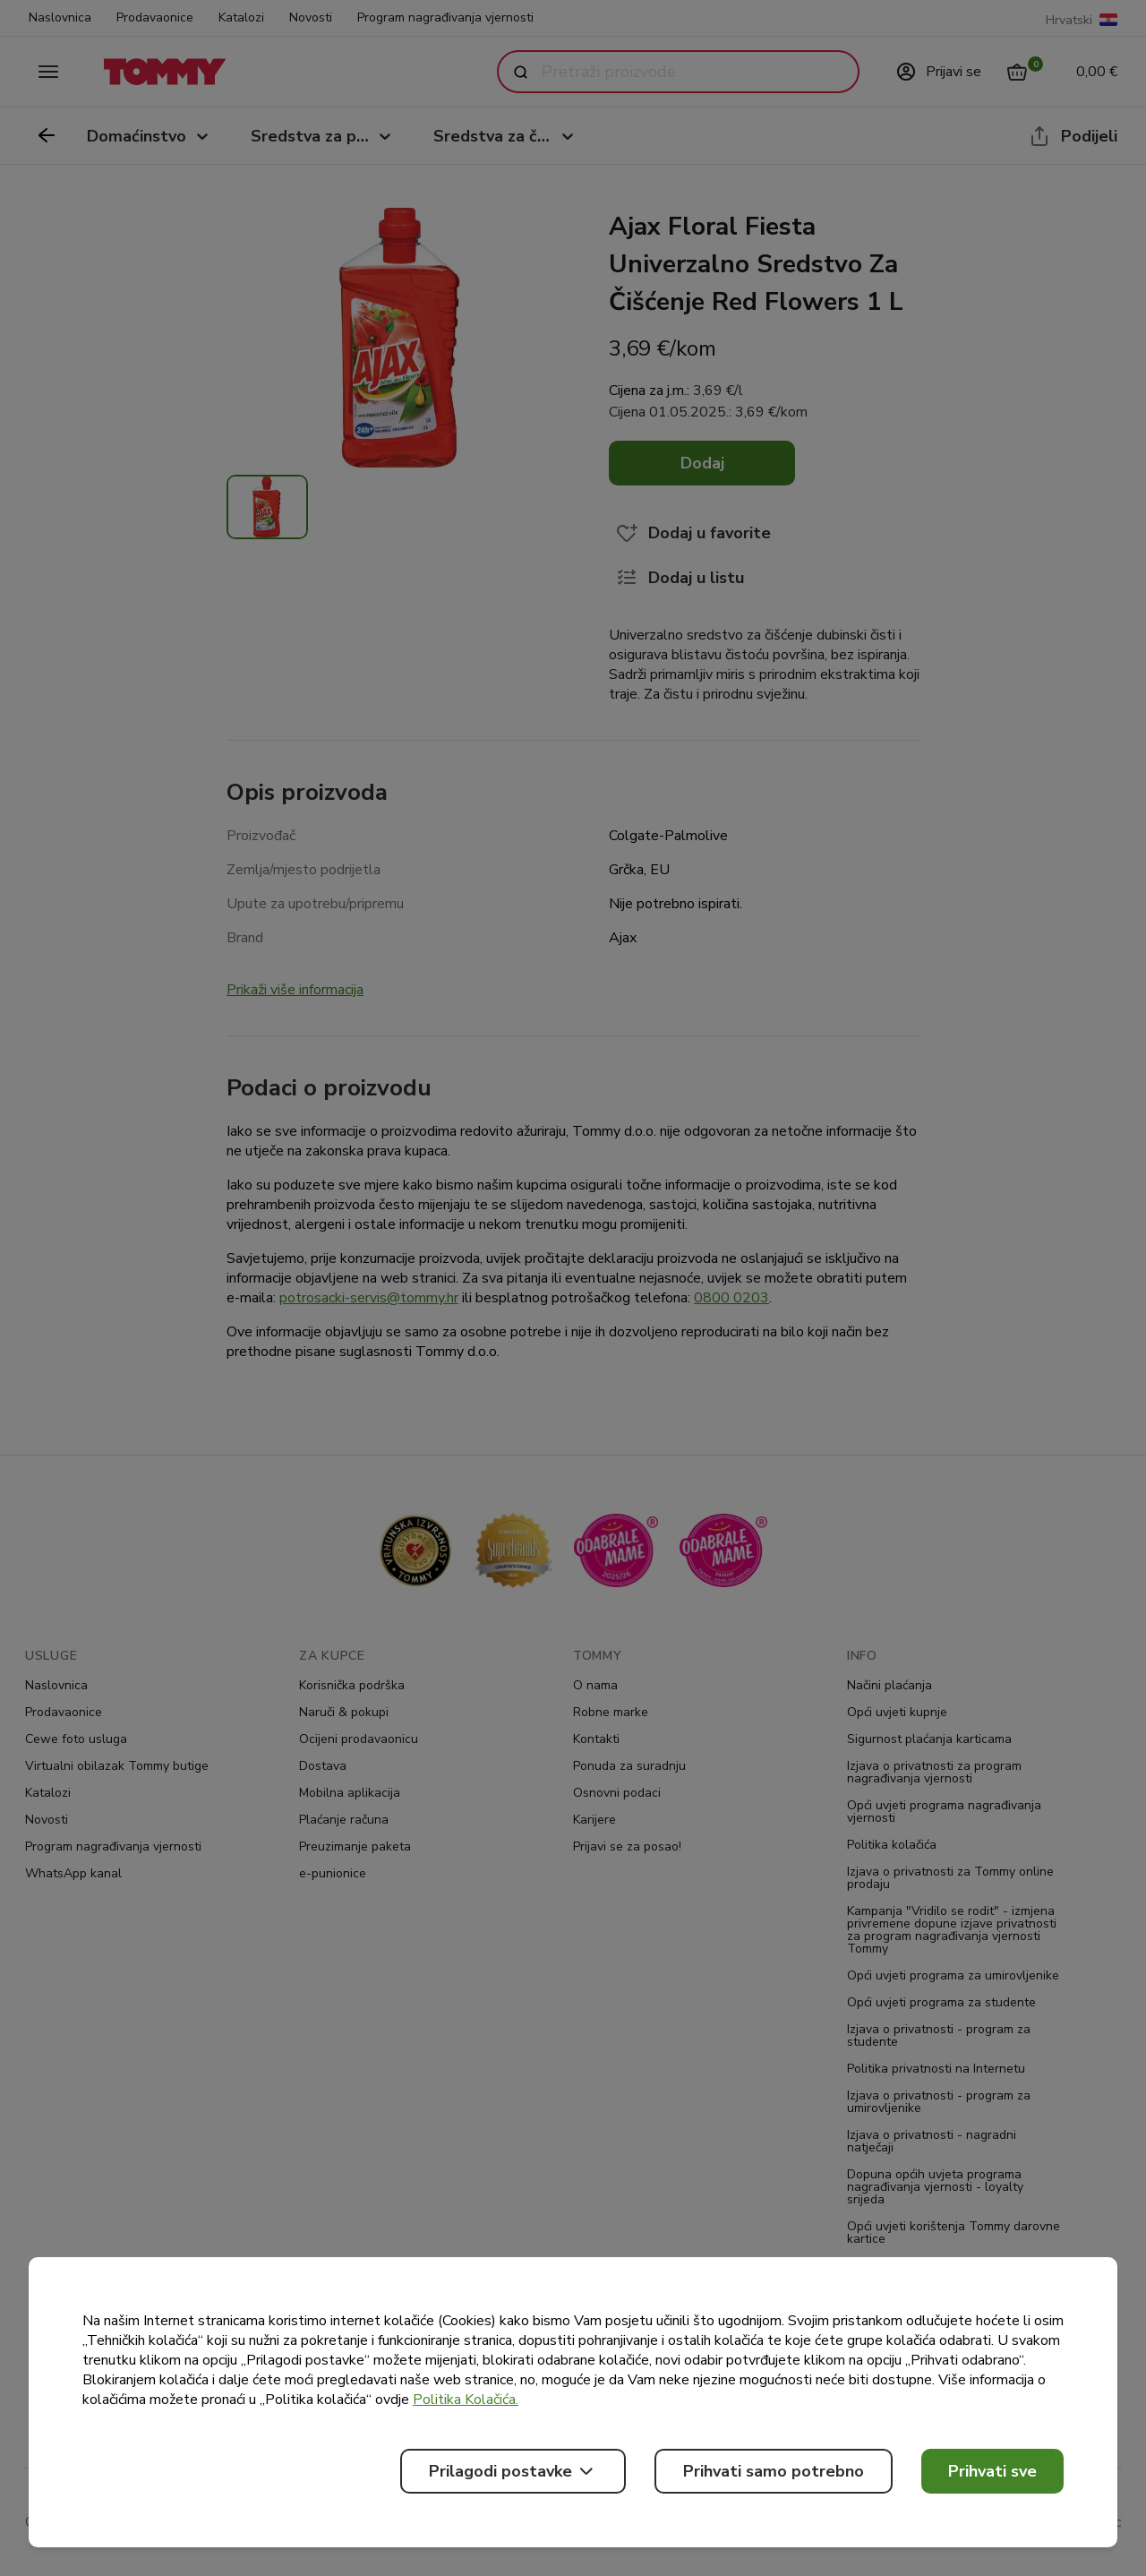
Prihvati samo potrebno (773, 2471)
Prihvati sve (992, 2471)
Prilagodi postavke (513, 2471)
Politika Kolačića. (465, 2399)
